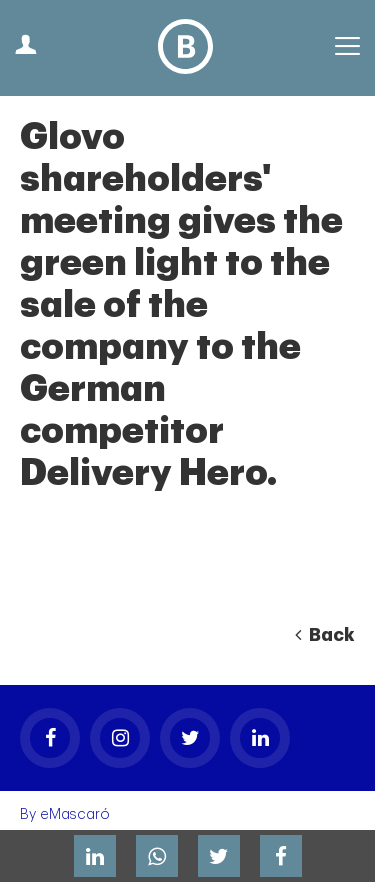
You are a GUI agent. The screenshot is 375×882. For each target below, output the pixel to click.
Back (325, 635)
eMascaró (75, 814)
